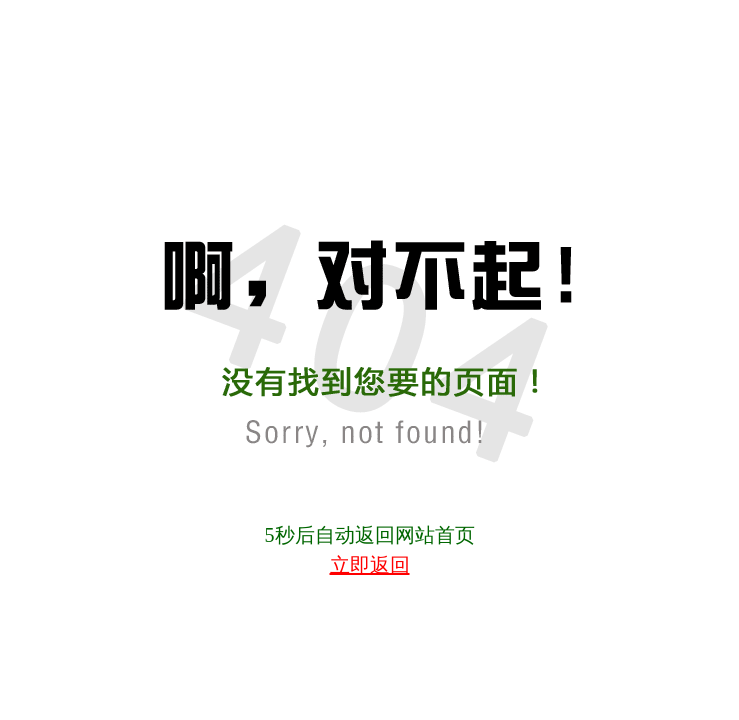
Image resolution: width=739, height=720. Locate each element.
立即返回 (370, 565)
